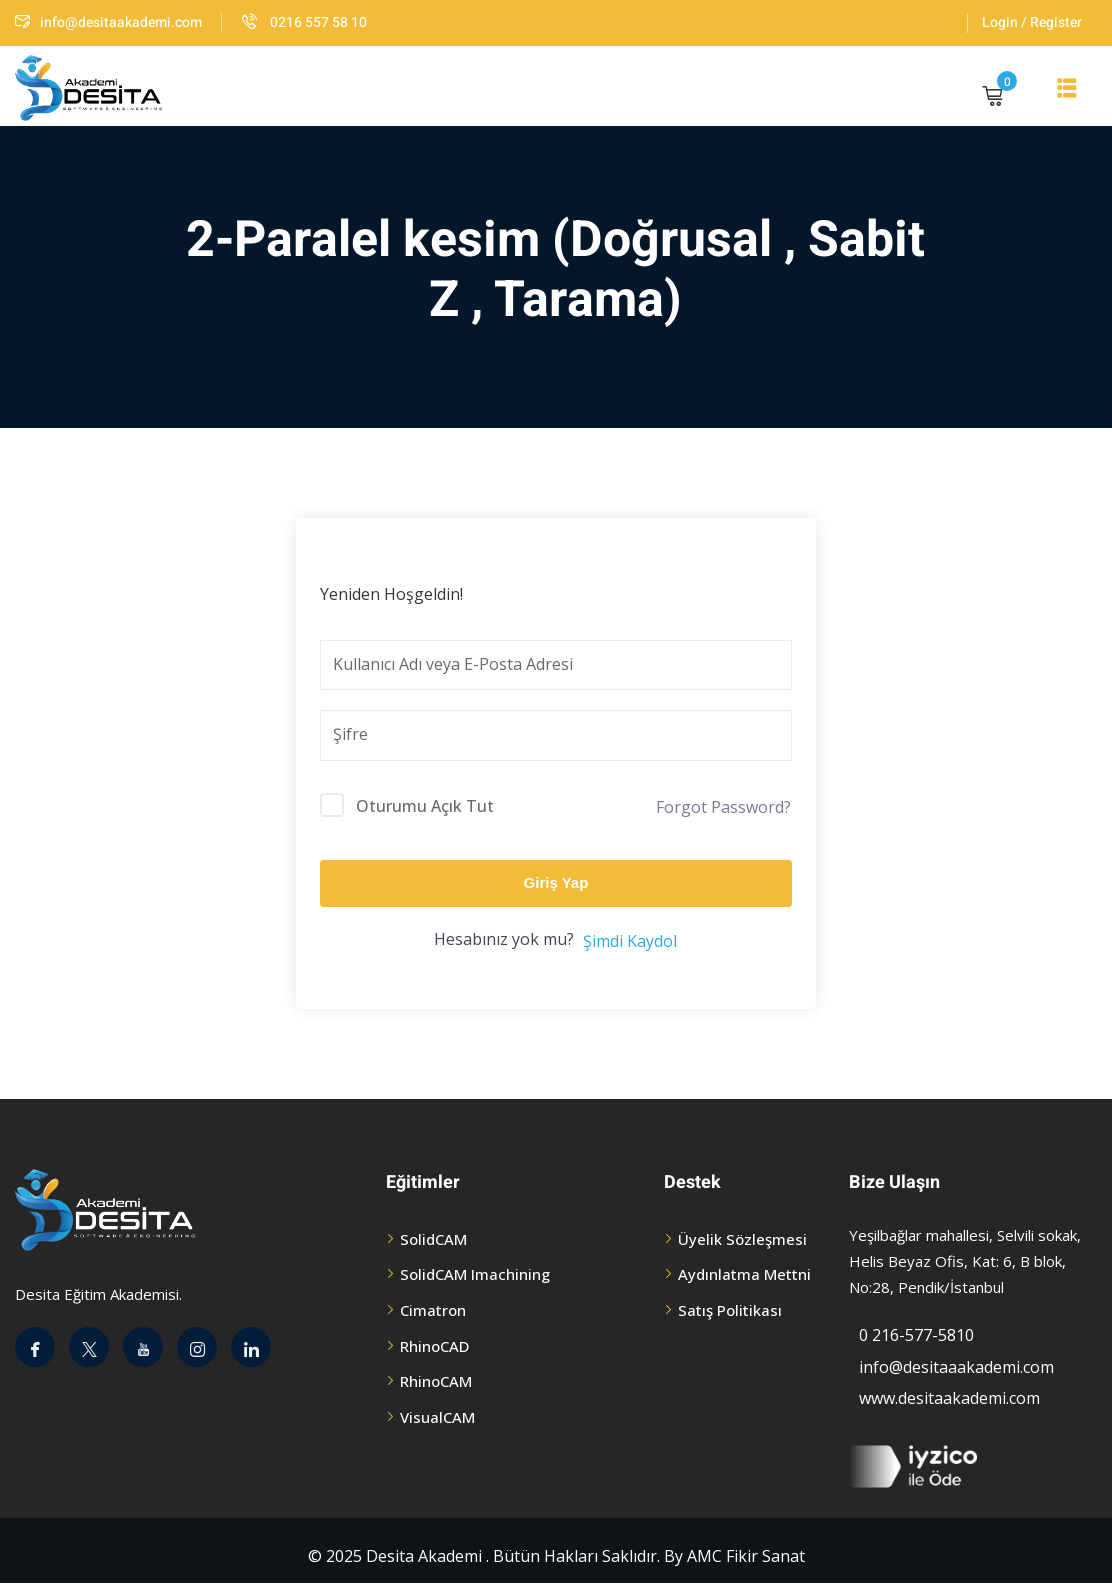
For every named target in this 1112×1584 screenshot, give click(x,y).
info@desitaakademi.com (108, 22)
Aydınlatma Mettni (744, 1274)
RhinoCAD (434, 1346)
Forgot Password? (723, 807)
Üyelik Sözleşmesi (742, 1239)
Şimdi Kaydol (630, 941)
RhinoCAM (436, 1381)
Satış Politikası (730, 1310)
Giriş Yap (556, 882)
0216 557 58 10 (304, 22)
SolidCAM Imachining (475, 1274)
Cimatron (433, 1310)
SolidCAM (433, 1239)
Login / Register (1032, 22)
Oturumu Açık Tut (425, 806)
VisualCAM (437, 1417)
